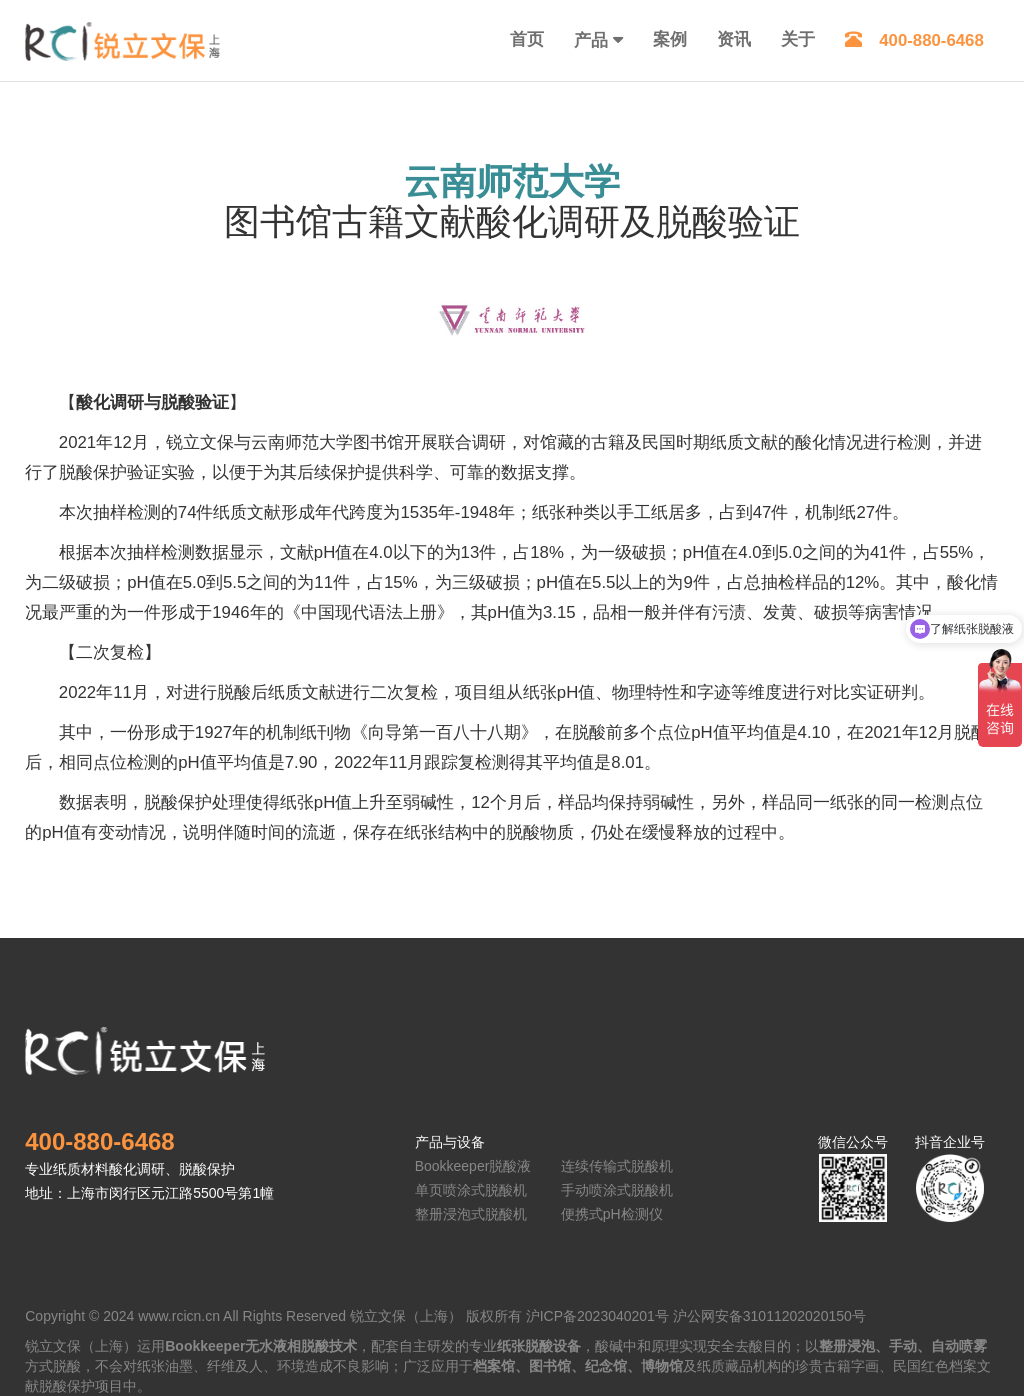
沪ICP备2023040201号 (597, 1316)
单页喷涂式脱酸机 (471, 1190)
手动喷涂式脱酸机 (617, 1190)
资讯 (734, 39)
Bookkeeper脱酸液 (473, 1166)
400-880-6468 (914, 40)
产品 (591, 40)
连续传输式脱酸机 (617, 1166)
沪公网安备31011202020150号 (769, 1316)
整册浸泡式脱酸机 (471, 1214)
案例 (670, 39)
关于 (798, 39)
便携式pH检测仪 (612, 1214)
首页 (527, 39)
